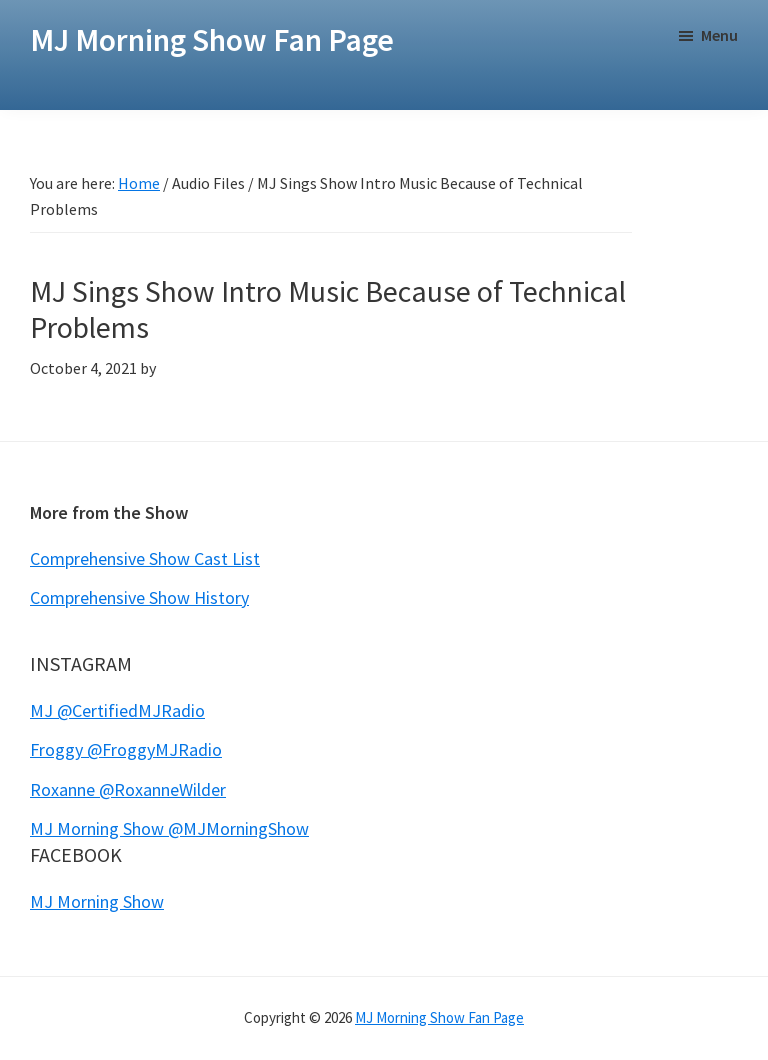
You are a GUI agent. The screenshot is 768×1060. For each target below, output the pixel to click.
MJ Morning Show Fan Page (212, 40)
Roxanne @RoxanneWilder (128, 789)
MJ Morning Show (97, 901)
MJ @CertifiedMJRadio (117, 710)
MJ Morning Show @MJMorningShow (169, 828)
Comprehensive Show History (139, 597)
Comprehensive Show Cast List (145, 558)
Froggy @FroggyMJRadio (126, 749)
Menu (719, 35)
